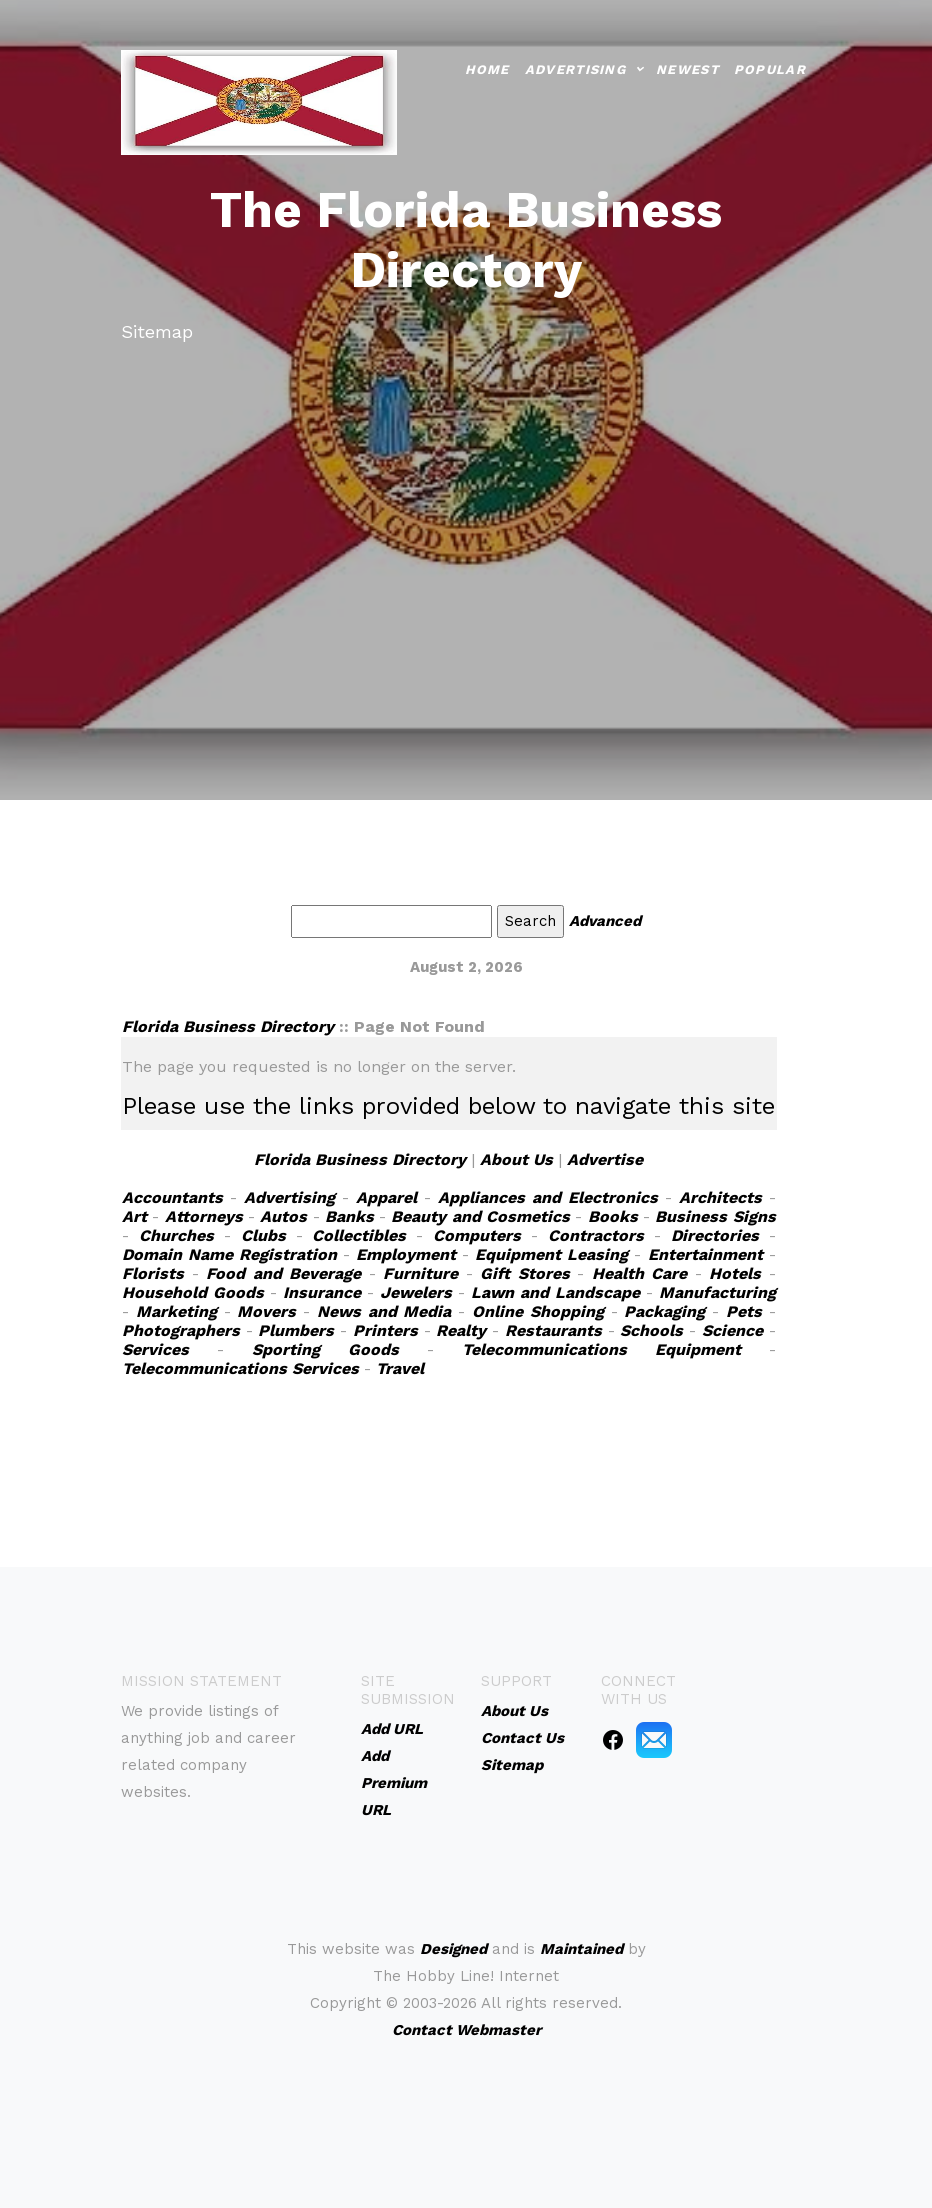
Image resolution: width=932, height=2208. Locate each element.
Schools (651, 1330)
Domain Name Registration (229, 1254)
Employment (406, 1254)
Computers (477, 1235)
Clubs (263, 1235)
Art (134, 1216)
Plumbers (296, 1330)
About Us (516, 1159)
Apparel (386, 1197)
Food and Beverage (283, 1273)
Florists (153, 1273)
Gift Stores (525, 1273)
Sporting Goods (325, 1349)
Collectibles (359, 1235)
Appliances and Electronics (548, 1197)
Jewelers (416, 1292)
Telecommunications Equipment (601, 1349)
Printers (385, 1330)
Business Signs (715, 1216)
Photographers (181, 1330)
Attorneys (204, 1216)
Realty (461, 1330)
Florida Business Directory (228, 1026)
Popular (770, 68)
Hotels (735, 1273)
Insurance (322, 1292)
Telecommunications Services (240, 1368)
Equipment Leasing (551, 1254)
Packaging (664, 1311)
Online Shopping (538, 1311)
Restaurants (553, 1330)
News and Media (384, 1311)
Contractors (596, 1235)
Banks (349, 1216)
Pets (744, 1311)
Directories (715, 1235)
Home (487, 68)
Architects (720, 1197)
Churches (176, 1235)
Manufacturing (717, 1292)
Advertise (605, 1159)
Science (732, 1330)
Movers (266, 1311)
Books (613, 1216)
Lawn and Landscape (555, 1292)
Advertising (575, 68)
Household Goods (193, 1292)
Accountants (172, 1197)
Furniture (420, 1273)
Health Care (640, 1273)
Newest (687, 68)
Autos (283, 1216)
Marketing (176, 1311)
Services (155, 1349)
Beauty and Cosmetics (480, 1216)
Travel (400, 1368)
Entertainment (705, 1254)
